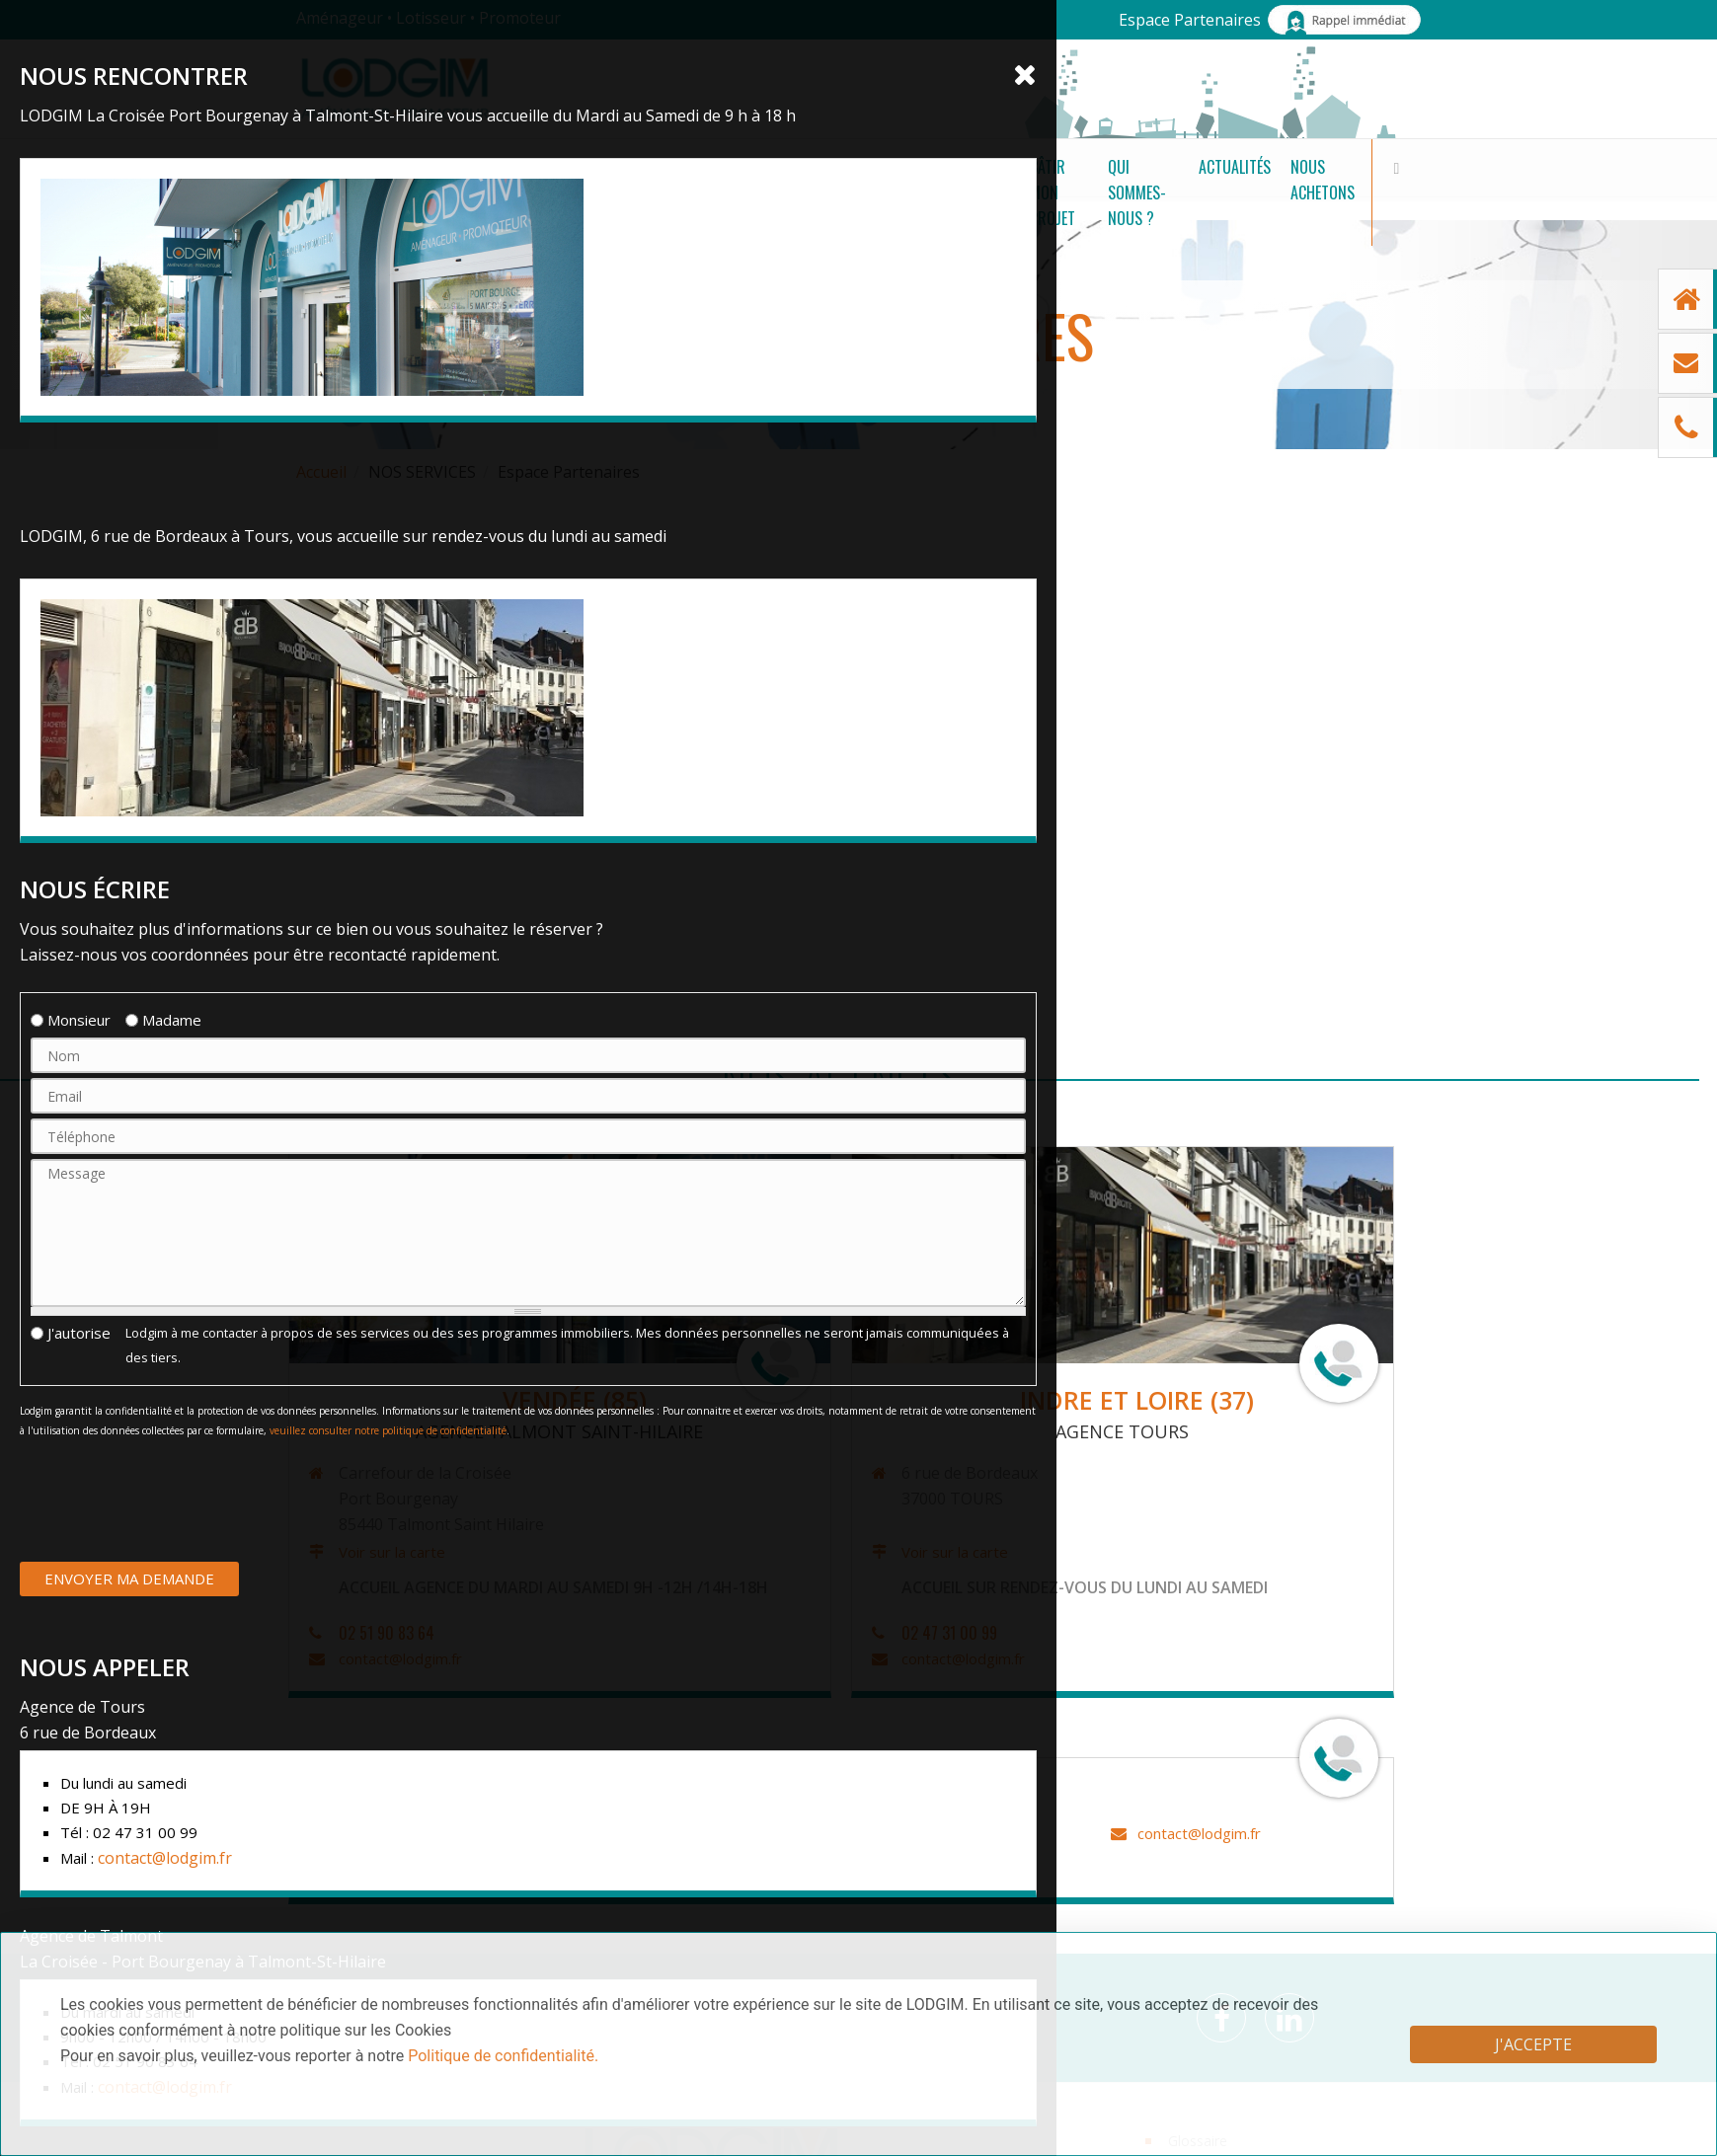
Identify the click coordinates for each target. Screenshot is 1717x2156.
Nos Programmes (688, 189)
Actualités (1168, 189)
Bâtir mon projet (856, 189)
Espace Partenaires (1190, 20)
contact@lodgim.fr (354, 1658)
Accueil (321, 472)
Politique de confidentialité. (503, 2055)
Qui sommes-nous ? (1022, 189)
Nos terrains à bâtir (497, 189)
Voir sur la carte (346, 1552)
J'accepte (1533, 2044)
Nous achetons (1289, 189)
